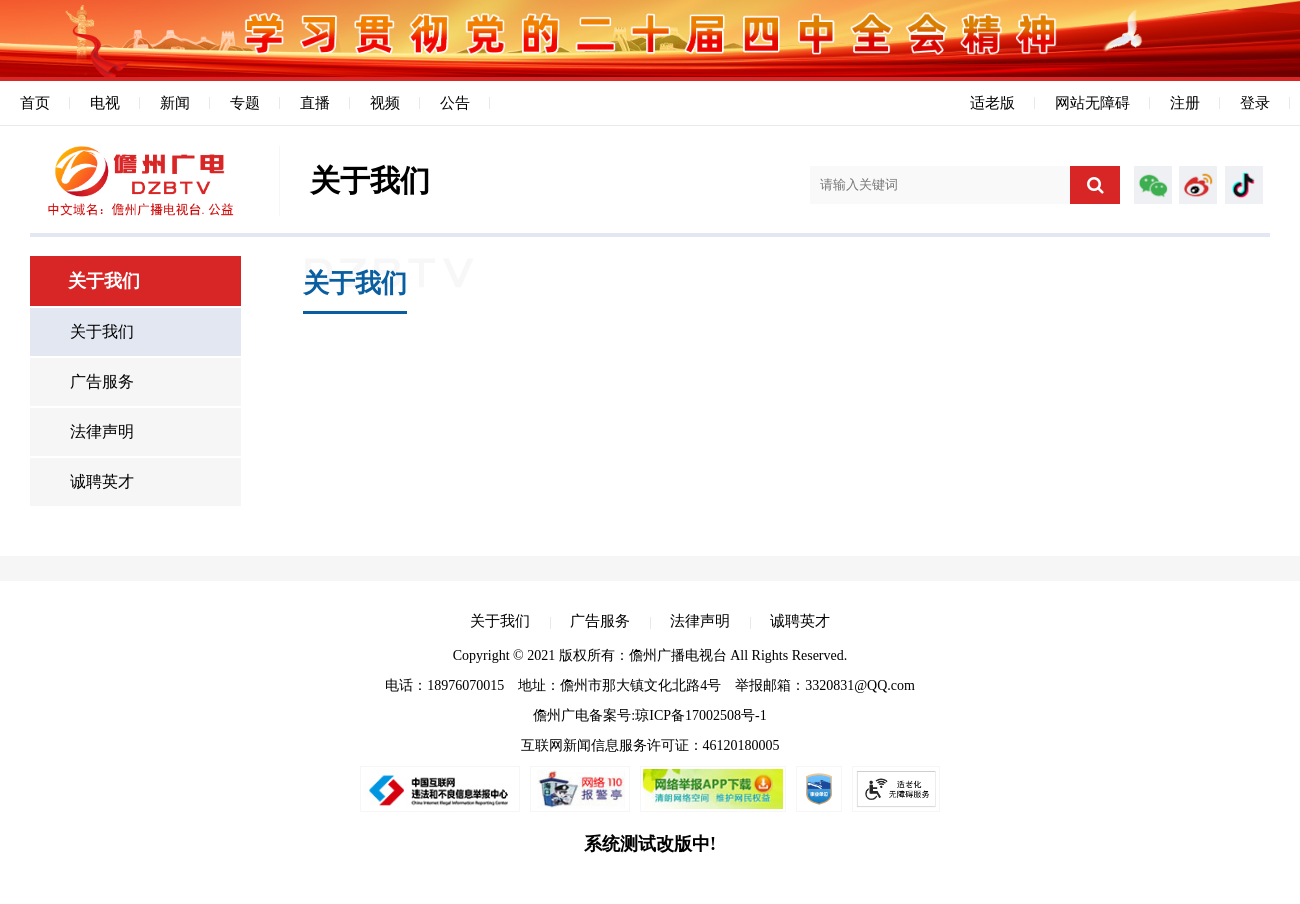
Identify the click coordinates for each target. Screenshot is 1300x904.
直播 (315, 103)
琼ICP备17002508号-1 (700, 715)
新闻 (175, 103)
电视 (105, 103)
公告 (455, 103)
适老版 (992, 103)
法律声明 (102, 431)
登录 (1255, 103)
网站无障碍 (1092, 103)
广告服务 (102, 381)
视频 (385, 103)
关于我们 (102, 331)
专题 (245, 103)
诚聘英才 (102, 481)
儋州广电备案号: (584, 715)
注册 (1185, 103)
